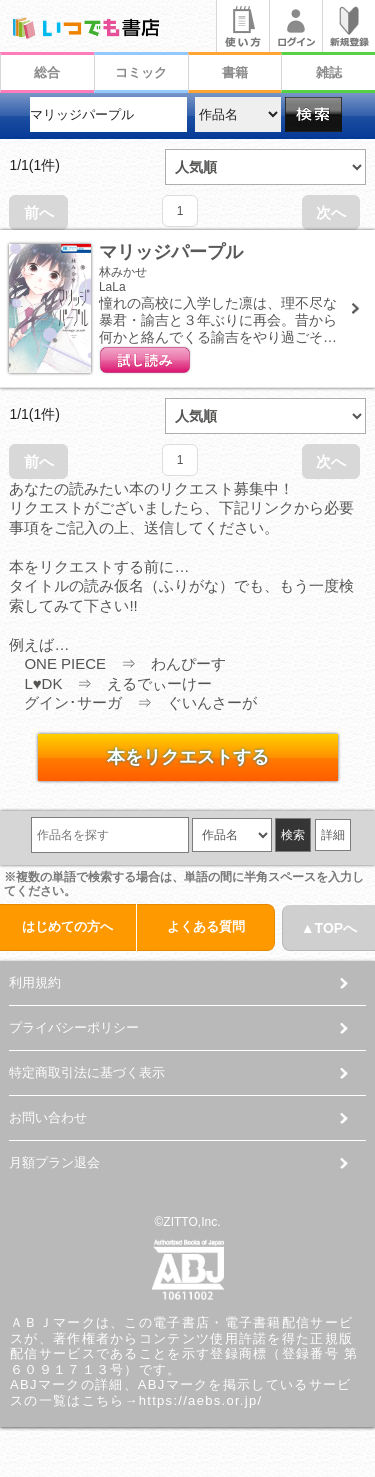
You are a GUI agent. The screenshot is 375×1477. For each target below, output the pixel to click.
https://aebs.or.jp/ (201, 1400)
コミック (141, 72)
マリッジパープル (171, 252)
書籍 (235, 72)
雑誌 (329, 72)
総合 (47, 72)
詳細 (333, 835)
